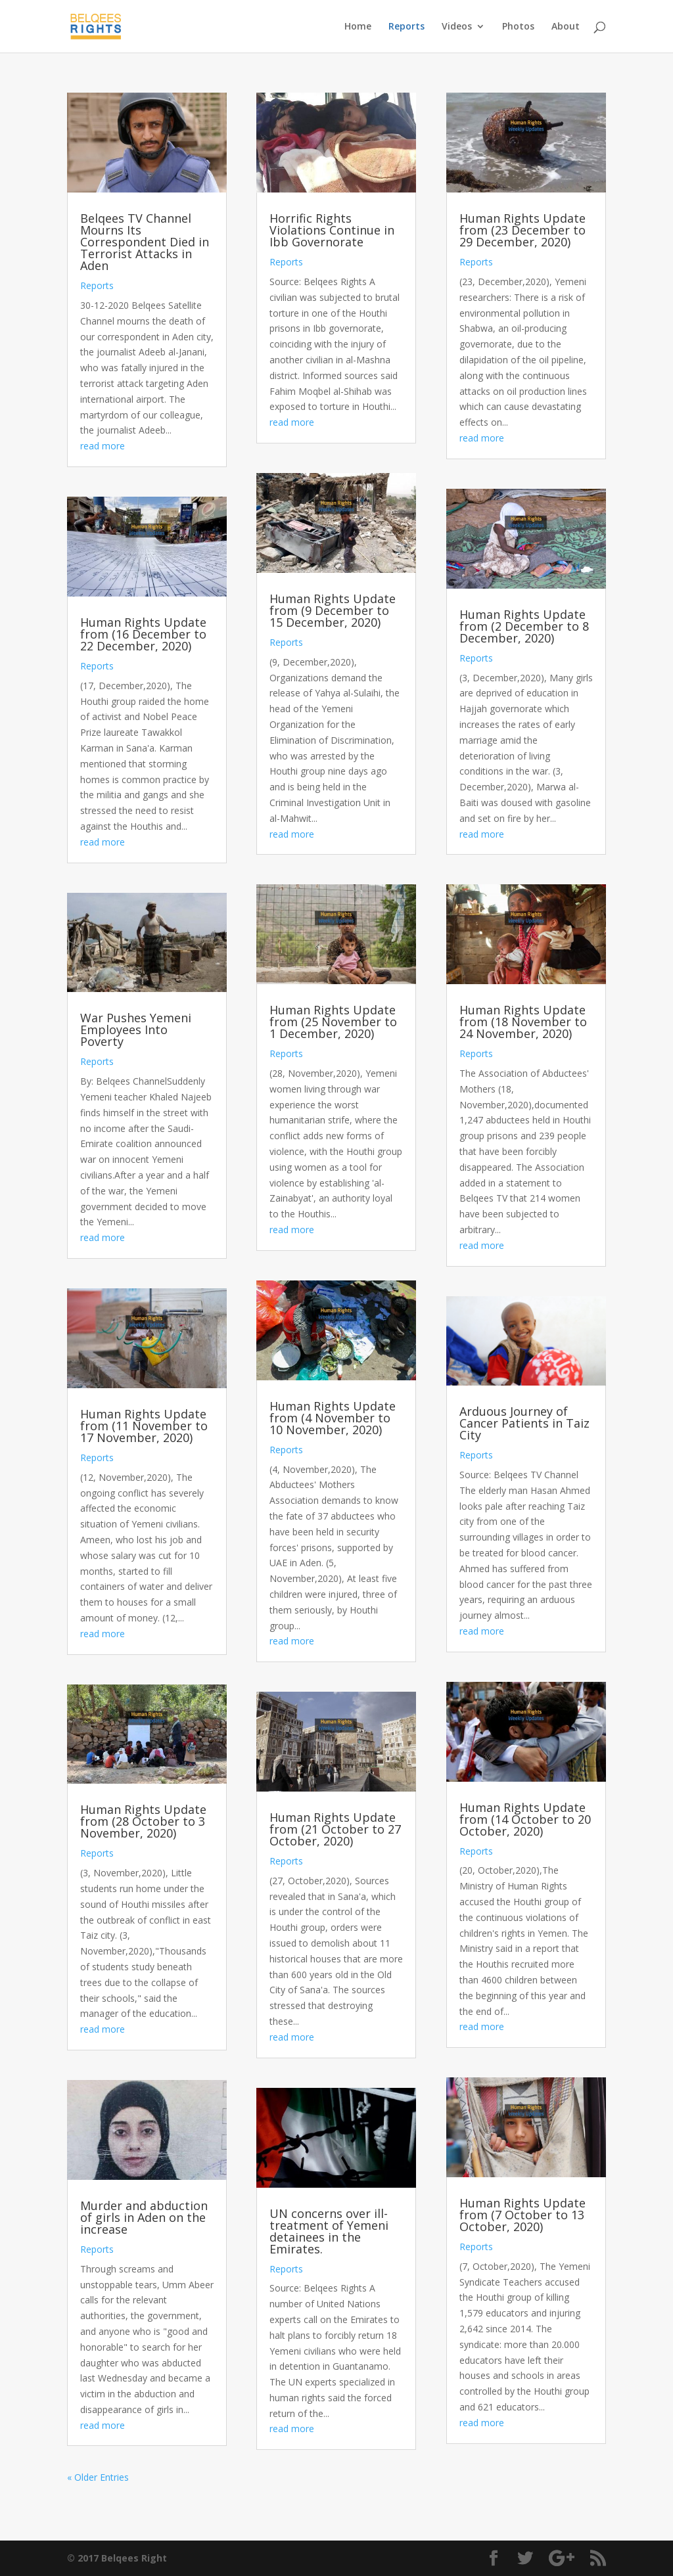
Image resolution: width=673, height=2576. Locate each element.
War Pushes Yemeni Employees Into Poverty (135, 1029)
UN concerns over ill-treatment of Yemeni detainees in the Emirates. (328, 2231)
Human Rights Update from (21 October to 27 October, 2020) (335, 1829)
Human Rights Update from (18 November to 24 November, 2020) (523, 1021)
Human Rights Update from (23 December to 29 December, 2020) (522, 230)
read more (102, 446)
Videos (457, 27)
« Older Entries (98, 2477)
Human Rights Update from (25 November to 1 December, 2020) (333, 1021)
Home (357, 27)
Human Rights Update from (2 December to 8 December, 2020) (524, 626)
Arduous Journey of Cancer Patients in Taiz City (524, 1423)
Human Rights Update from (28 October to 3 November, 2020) (143, 1821)
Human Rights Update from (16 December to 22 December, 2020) (143, 634)
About (565, 27)
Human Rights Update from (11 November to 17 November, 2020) (144, 1425)
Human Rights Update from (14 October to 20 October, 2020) (525, 1819)
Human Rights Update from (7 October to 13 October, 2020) (522, 2214)
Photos (518, 27)
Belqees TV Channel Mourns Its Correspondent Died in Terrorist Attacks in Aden (144, 241)
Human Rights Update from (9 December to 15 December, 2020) (332, 610)
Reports (406, 27)
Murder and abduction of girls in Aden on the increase (144, 2217)
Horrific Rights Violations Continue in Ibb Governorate (331, 230)
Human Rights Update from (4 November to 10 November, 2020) (332, 1417)
